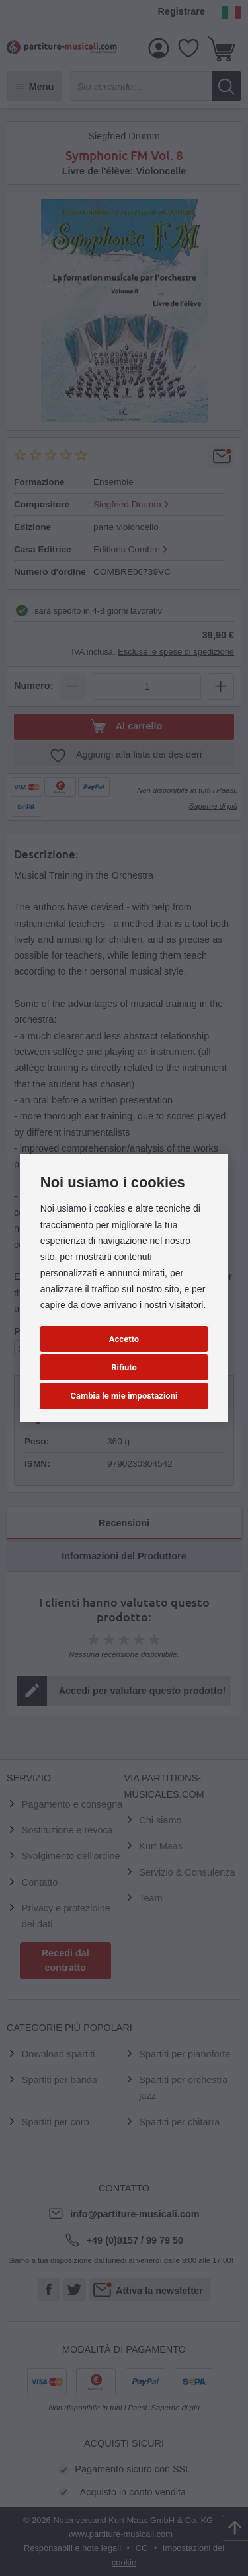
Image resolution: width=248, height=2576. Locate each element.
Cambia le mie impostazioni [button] (124, 1396)
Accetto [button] (124, 1339)
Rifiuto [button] (124, 1367)
